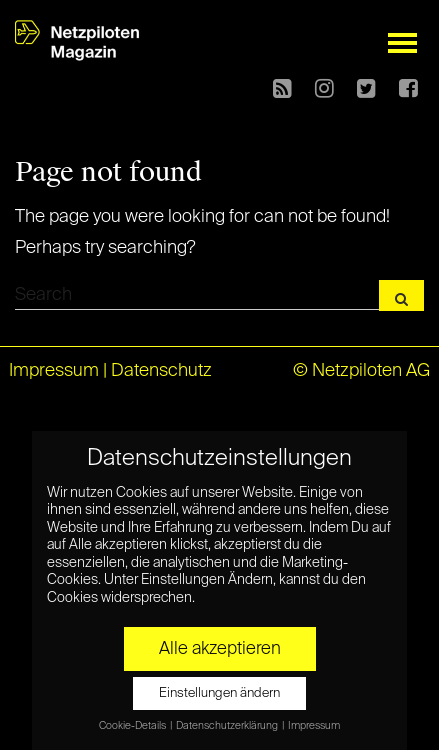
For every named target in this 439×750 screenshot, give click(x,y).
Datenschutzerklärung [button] (228, 725)
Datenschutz (161, 371)
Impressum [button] (314, 725)
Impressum (54, 371)
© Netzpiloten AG (361, 371)
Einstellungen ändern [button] (219, 692)
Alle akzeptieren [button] (220, 648)
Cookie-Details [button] (133, 725)
